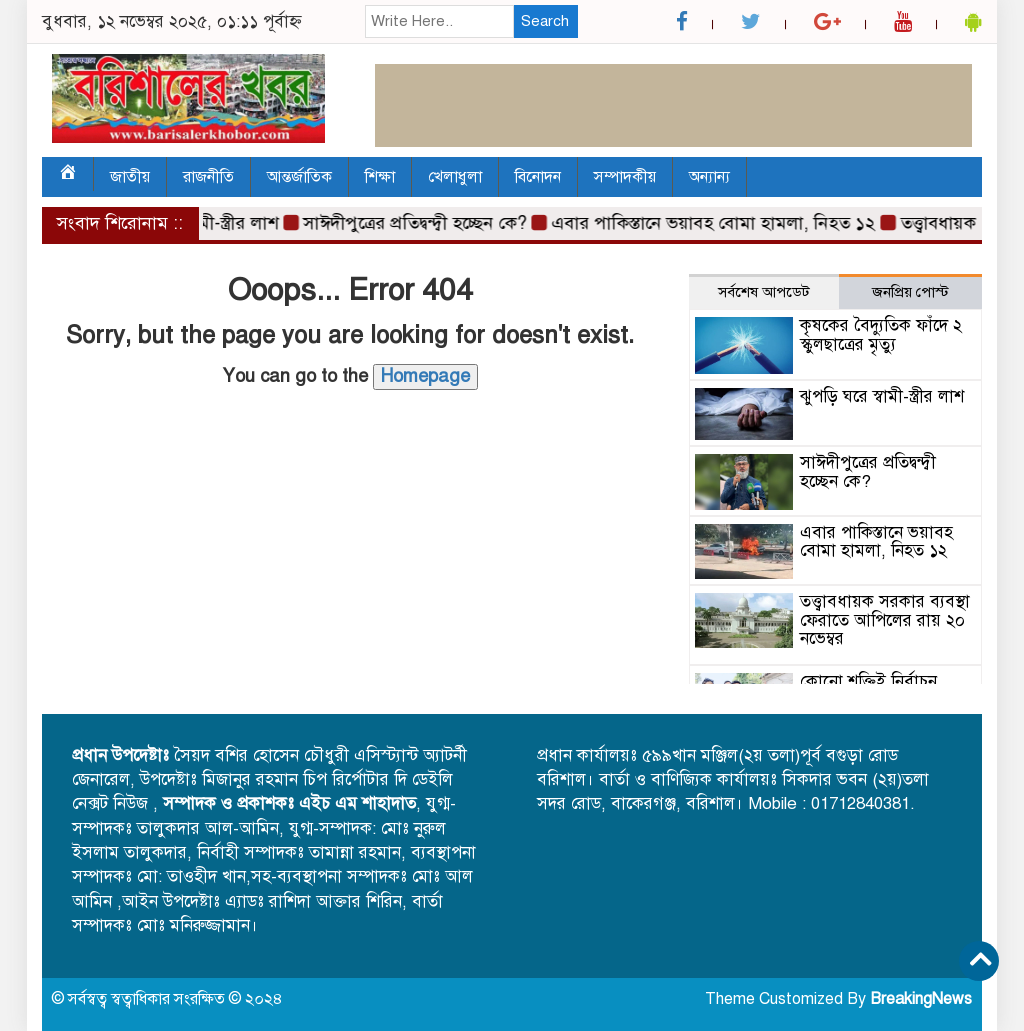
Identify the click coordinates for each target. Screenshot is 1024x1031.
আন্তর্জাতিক (299, 177)
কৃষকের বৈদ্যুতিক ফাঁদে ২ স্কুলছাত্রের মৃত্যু (881, 335)
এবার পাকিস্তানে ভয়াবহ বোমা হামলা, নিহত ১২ (717, 223)
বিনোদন (538, 177)
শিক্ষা (380, 177)
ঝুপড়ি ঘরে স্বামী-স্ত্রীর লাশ (882, 396)
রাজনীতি (208, 177)
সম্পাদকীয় (625, 177)
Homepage (425, 376)
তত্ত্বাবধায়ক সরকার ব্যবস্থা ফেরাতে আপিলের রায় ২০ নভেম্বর (885, 620)
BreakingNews (921, 999)
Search (545, 21)
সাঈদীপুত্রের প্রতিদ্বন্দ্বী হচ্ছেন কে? (418, 223)
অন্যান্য (709, 177)
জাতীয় (130, 177)
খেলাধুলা (455, 177)
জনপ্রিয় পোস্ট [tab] (910, 292)
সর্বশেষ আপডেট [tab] (764, 292)
